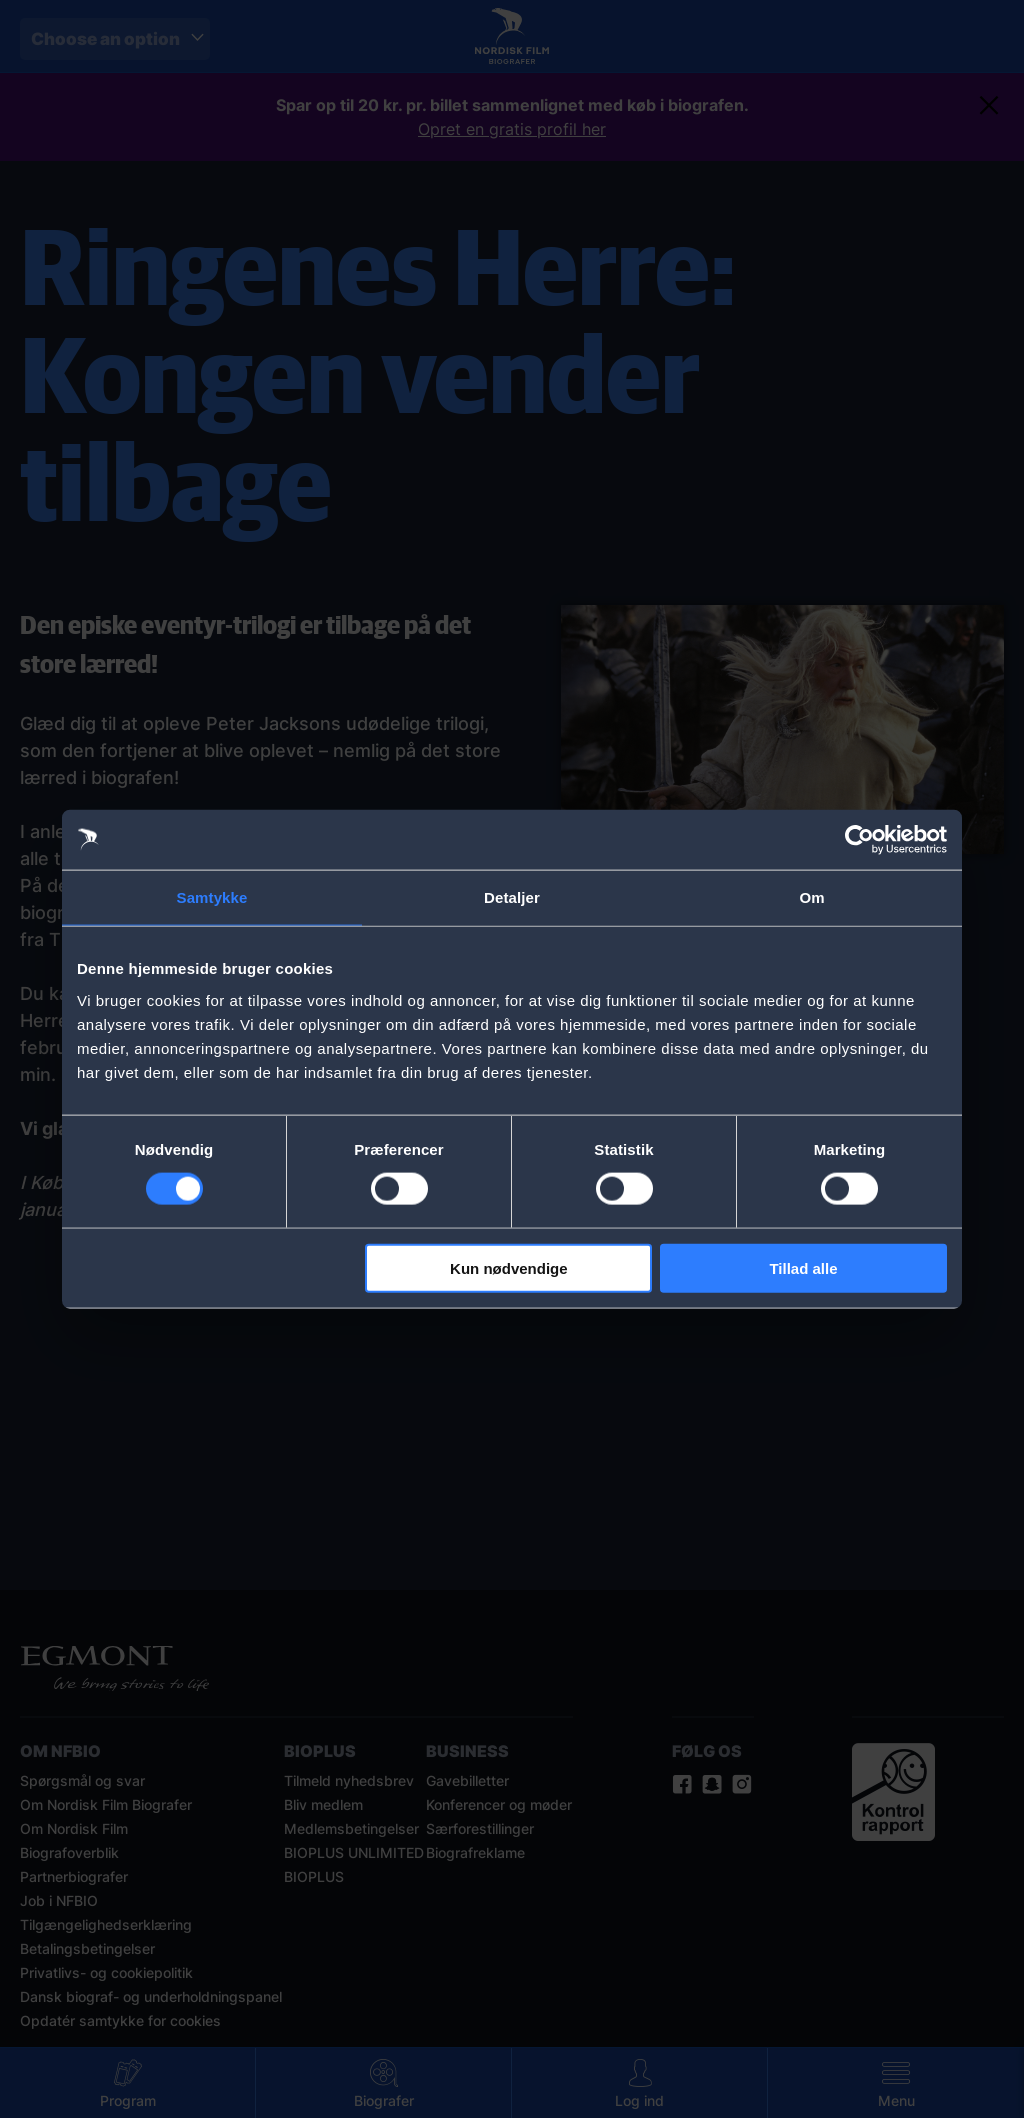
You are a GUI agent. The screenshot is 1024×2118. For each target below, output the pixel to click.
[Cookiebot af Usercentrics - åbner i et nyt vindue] (859, 840)
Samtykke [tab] (212, 897)
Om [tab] (811, 897)
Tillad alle (803, 1267)
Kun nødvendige (509, 1267)
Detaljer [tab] (512, 897)
